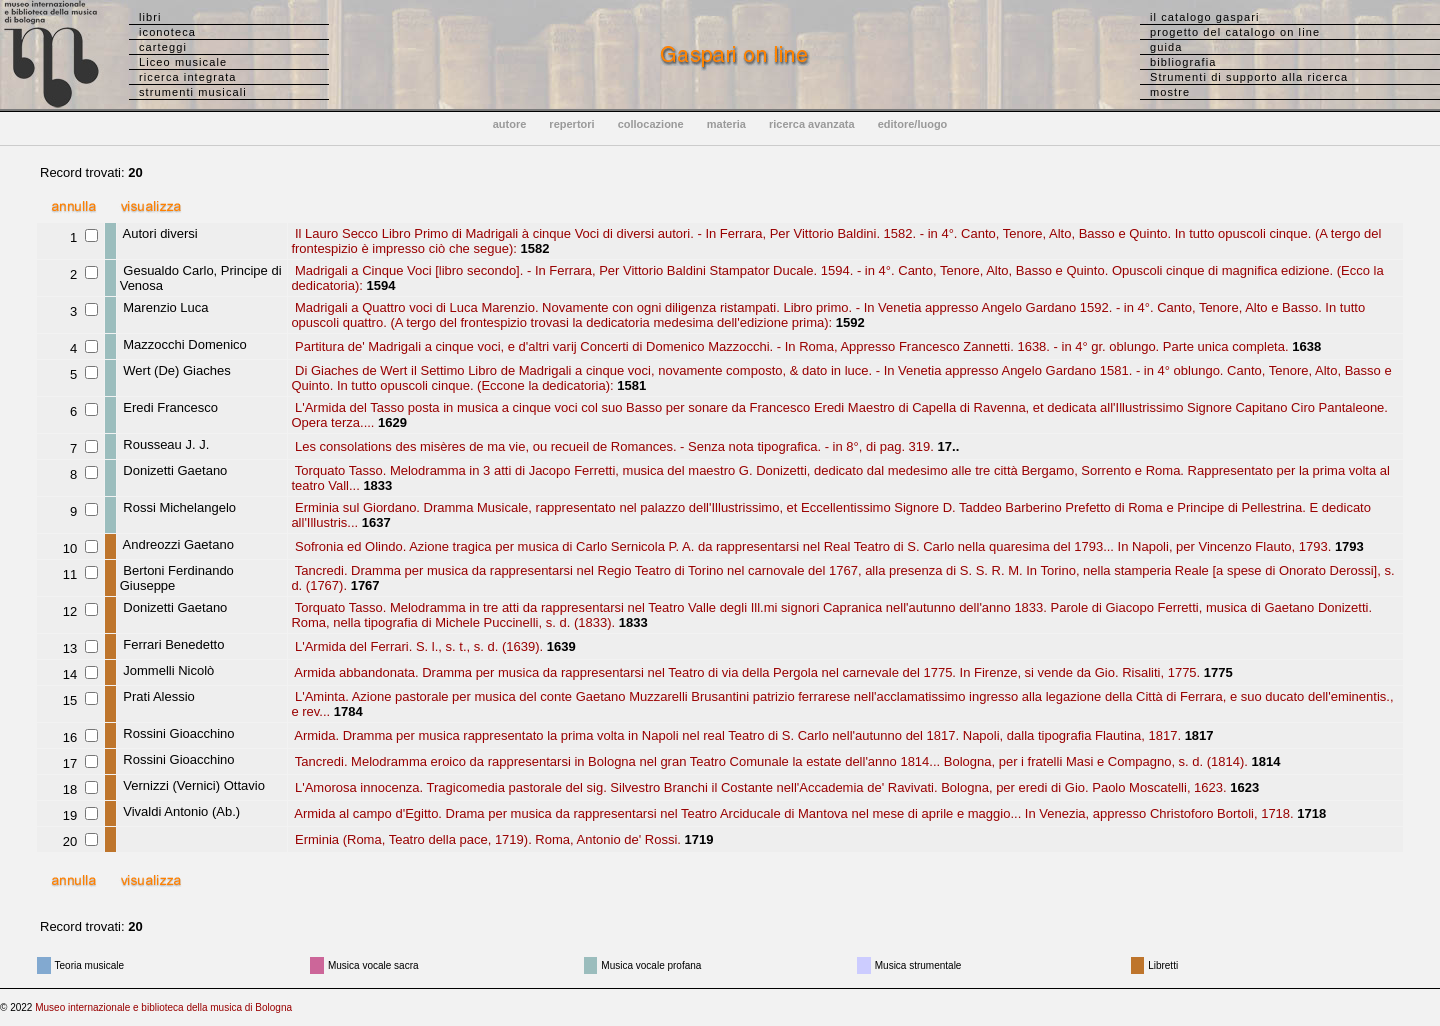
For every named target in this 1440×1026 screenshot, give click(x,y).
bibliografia (1183, 62)
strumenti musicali (193, 92)
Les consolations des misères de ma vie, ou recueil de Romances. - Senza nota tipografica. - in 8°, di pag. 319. (612, 446)
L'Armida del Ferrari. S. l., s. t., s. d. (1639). (417, 646)
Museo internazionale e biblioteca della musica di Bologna (163, 1007)
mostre (1170, 92)
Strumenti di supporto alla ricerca (1249, 77)
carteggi (163, 47)
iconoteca (167, 32)
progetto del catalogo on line (1235, 32)
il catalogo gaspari (1205, 17)
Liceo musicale (183, 62)
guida (1166, 47)
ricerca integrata (188, 77)
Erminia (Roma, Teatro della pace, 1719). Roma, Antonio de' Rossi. (486, 839)
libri (150, 17)
